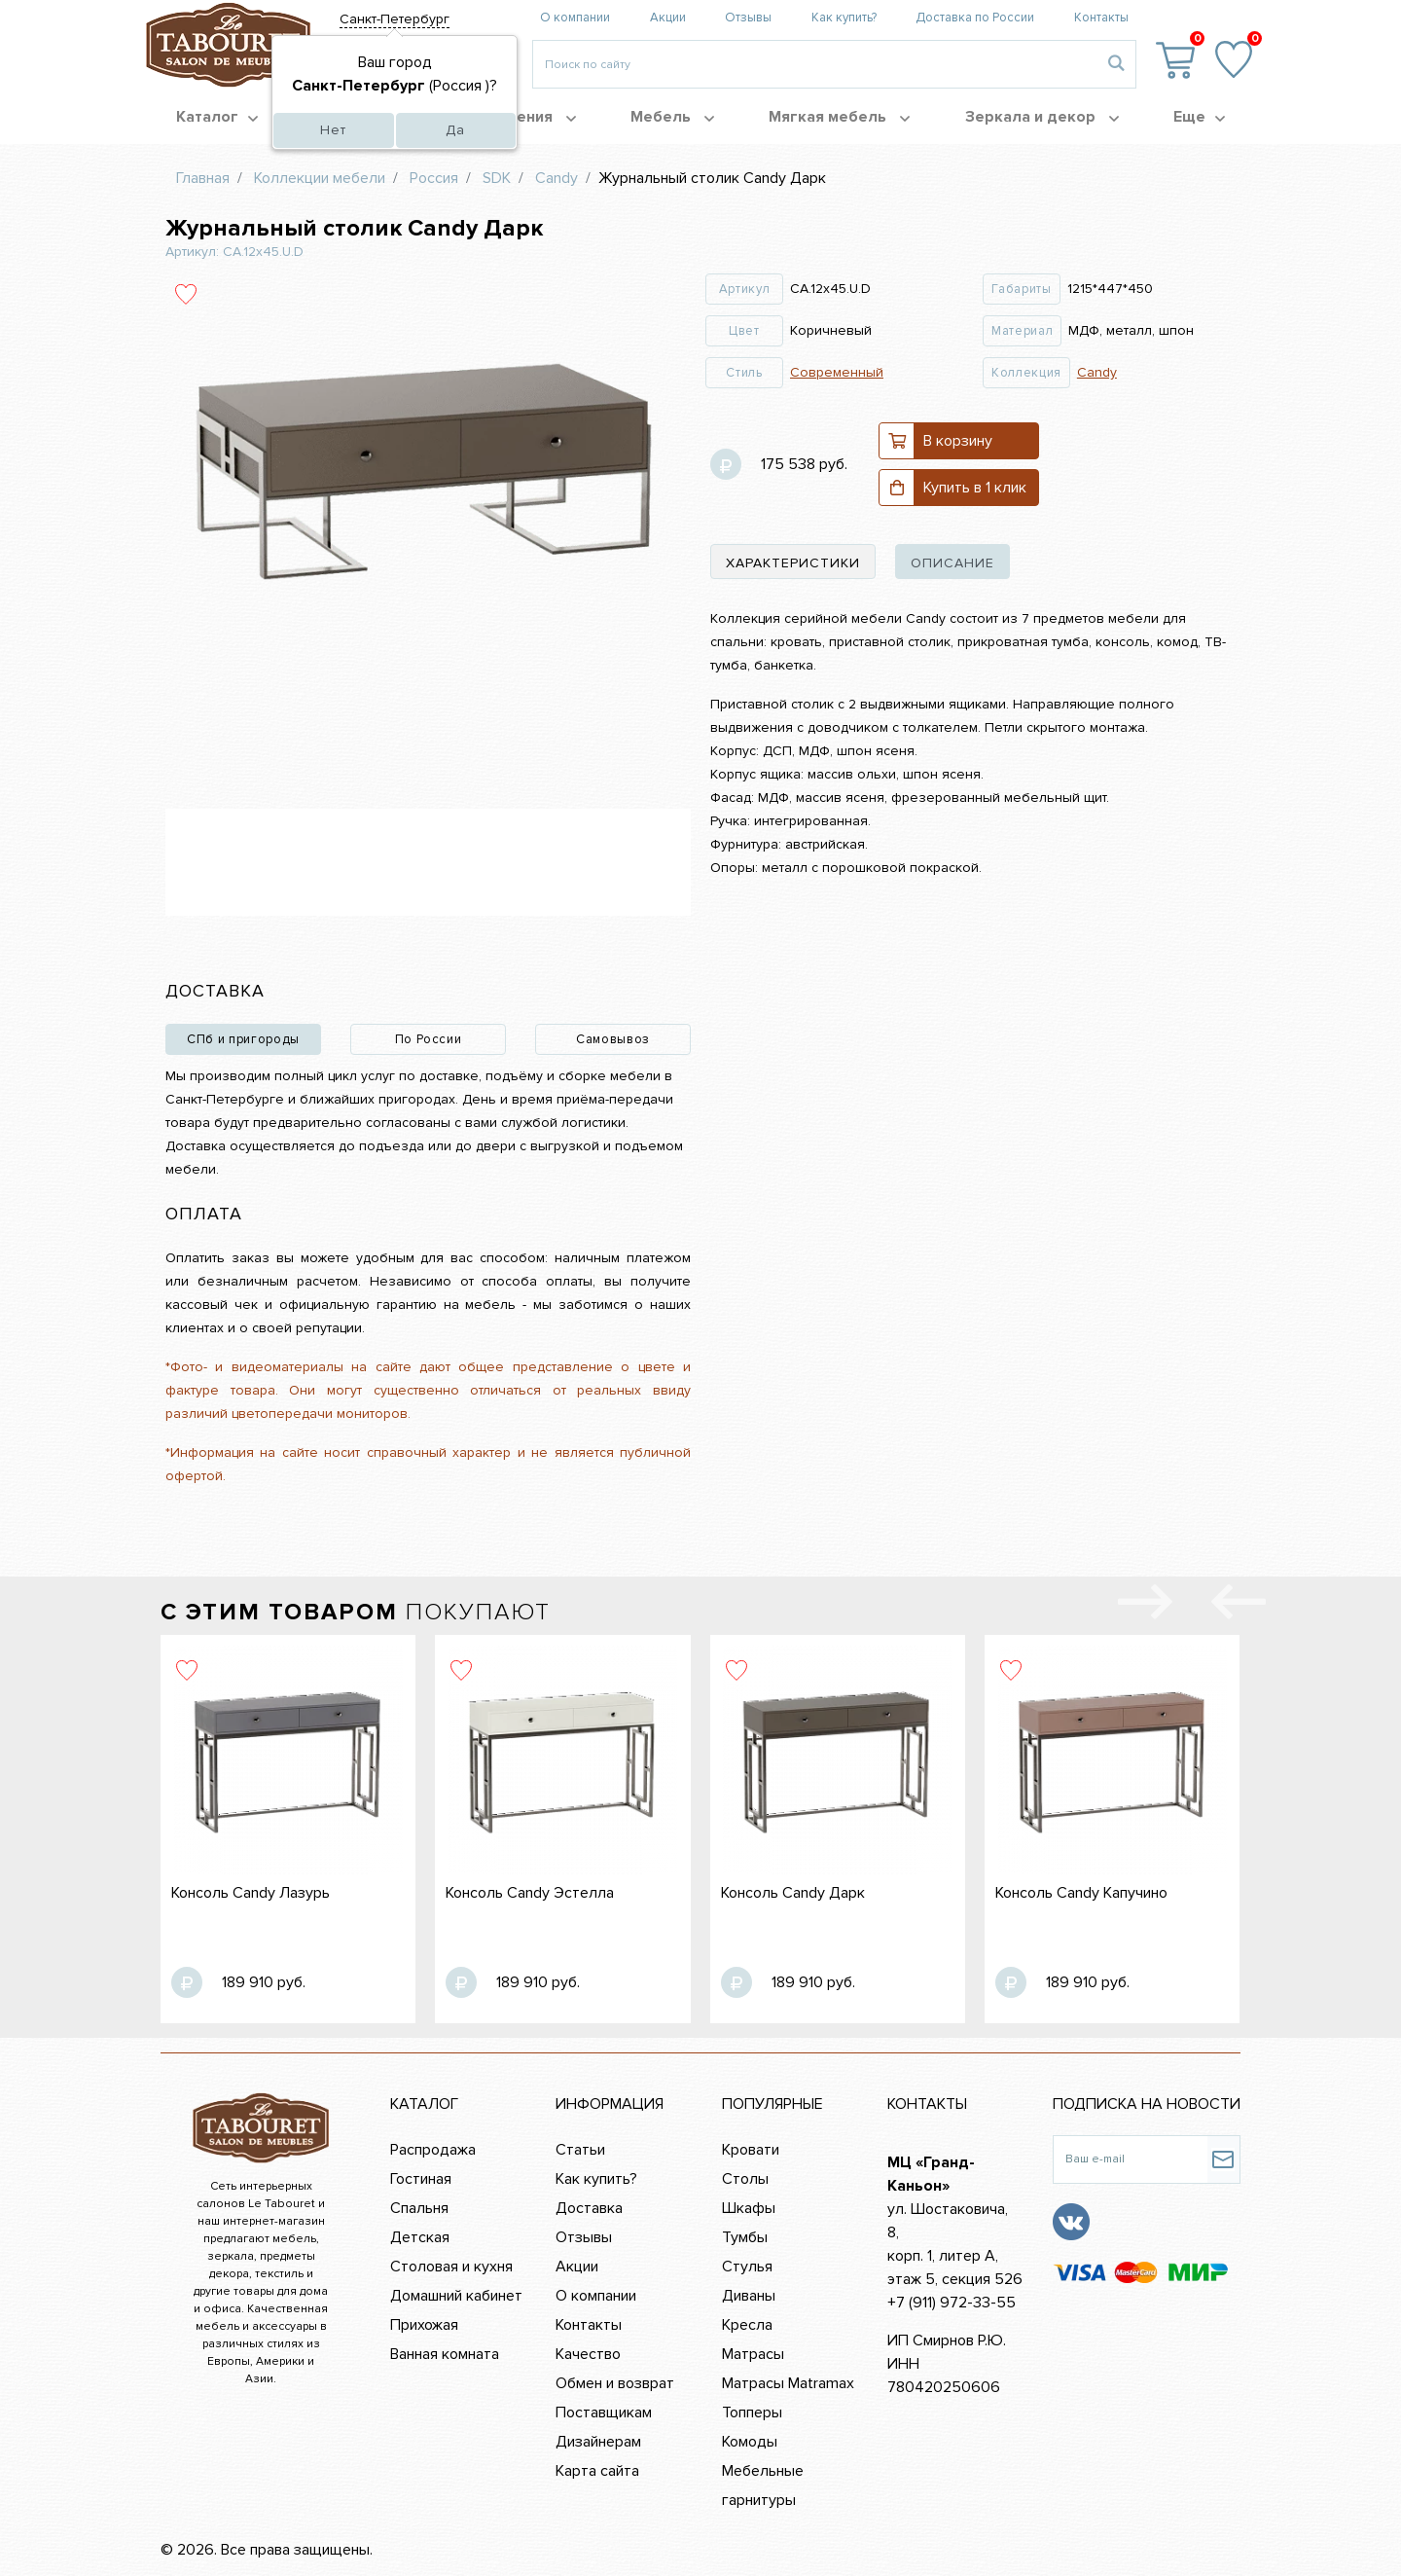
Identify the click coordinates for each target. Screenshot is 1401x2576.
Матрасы (753, 2354)
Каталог (217, 117)
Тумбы (745, 2237)
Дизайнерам (598, 2441)
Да (455, 130)
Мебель (672, 117)
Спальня (419, 2208)
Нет (333, 130)
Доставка (589, 2208)
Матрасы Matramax (788, 2383)
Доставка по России (975, 17)
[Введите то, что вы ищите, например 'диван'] (814, 64)
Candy (1097, 372)
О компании (575, 17)
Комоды (749, 2441)
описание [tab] (952, 563)
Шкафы (748, 2208)
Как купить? (844, 17)
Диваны (748, 2295)
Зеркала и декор (1042, 117)
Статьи (580, 2149)
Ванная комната (444, 2354)
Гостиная (420, 2179)
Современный (836, 372)
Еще (1199, 117)
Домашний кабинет (456, 2295)
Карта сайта (597, 2471)
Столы (745, 2179)
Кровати (750, 2149)
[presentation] (1238, 1605)
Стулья (747, 2266)
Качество (588, 2354)
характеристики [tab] (793, 563)
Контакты (1101, 17)
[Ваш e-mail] (1130, 2159)
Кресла (747, 2325)
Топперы (752, 2412)
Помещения (519, 117)
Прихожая (424, 2325)
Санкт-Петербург (394, 19)
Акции (668, 17)
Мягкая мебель (839, 117)
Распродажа (433, 2149)
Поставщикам (604, 2412)
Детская (419, 2237)
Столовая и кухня (451, 2266)
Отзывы (748, 17)
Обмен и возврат (615, 2383)
